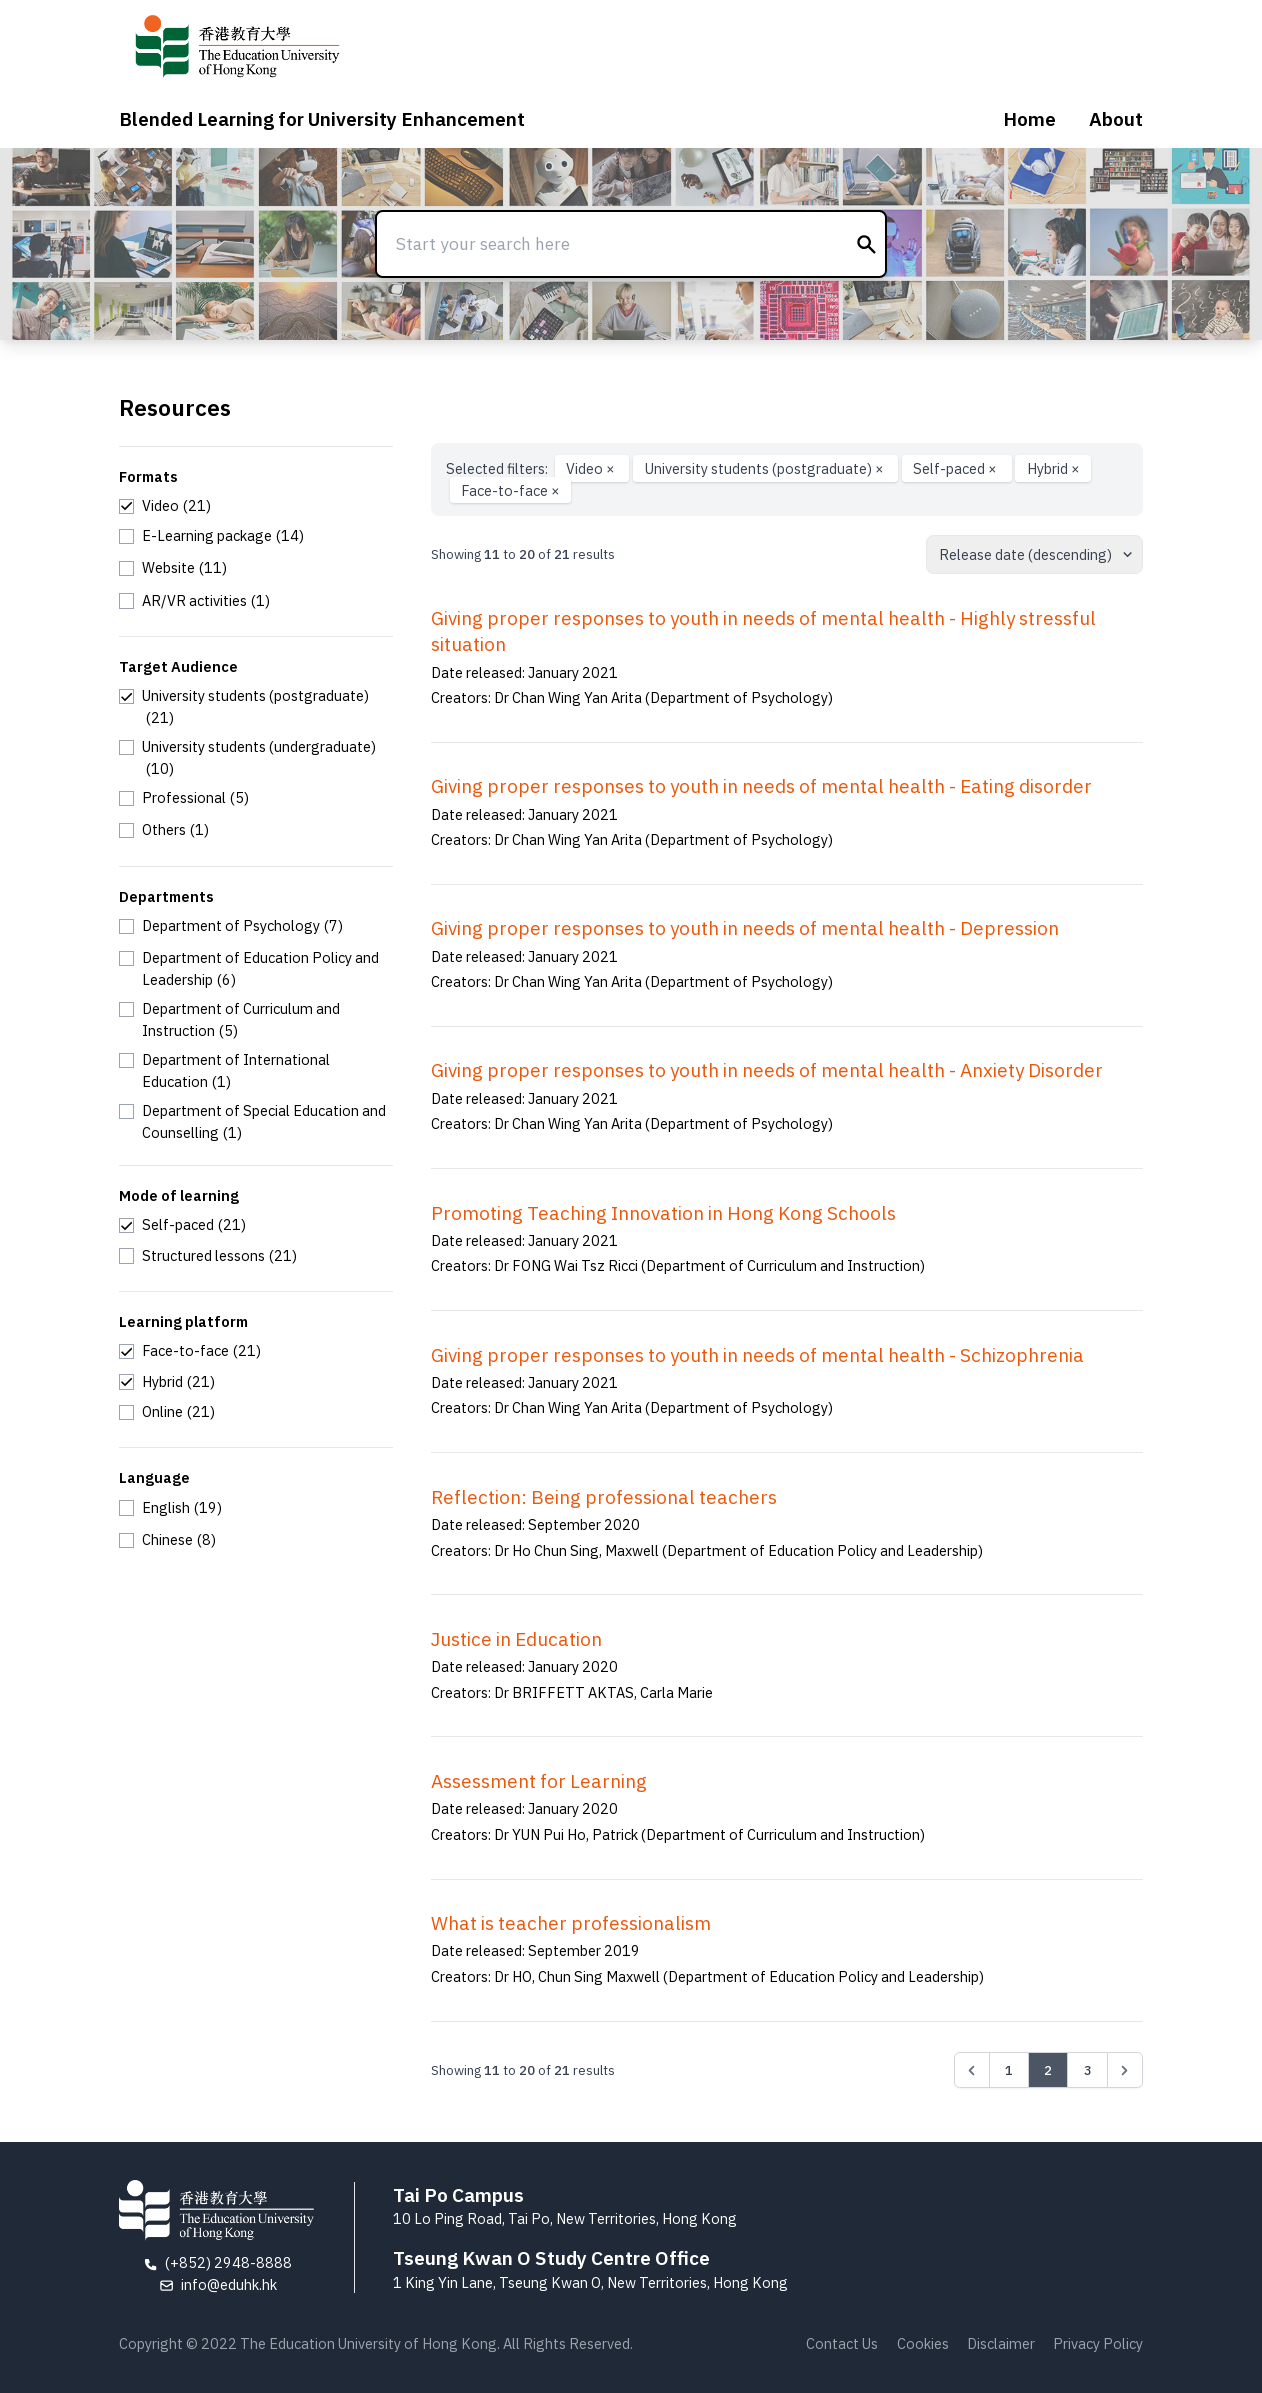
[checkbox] (165, 506)
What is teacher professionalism (571, 1923)
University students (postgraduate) (766, 468)
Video (592, 468)
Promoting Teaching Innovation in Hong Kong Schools (663, 1213)
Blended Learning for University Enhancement (322, 119)
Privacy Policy (1098, 2343)
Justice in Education (516, 1639)
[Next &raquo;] (1125, 2070)
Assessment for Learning (539, 1781)
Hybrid (1053, 468)
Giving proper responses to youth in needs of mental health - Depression (745, 928)
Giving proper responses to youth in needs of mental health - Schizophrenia (757, 1355)
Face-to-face (510, 490)
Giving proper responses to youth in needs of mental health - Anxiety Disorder (767, 1070)
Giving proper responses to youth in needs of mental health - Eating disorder (761, 786)
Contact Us (842, 2343)
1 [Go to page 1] (1009, 2070)
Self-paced (956, 468)
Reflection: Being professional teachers (604, 1497)
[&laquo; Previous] (972, 2070)
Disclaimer (1001, 2343)
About (1116, 119)
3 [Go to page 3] (1088, 2070)
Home (1029, 119)
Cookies (923, 2343)
